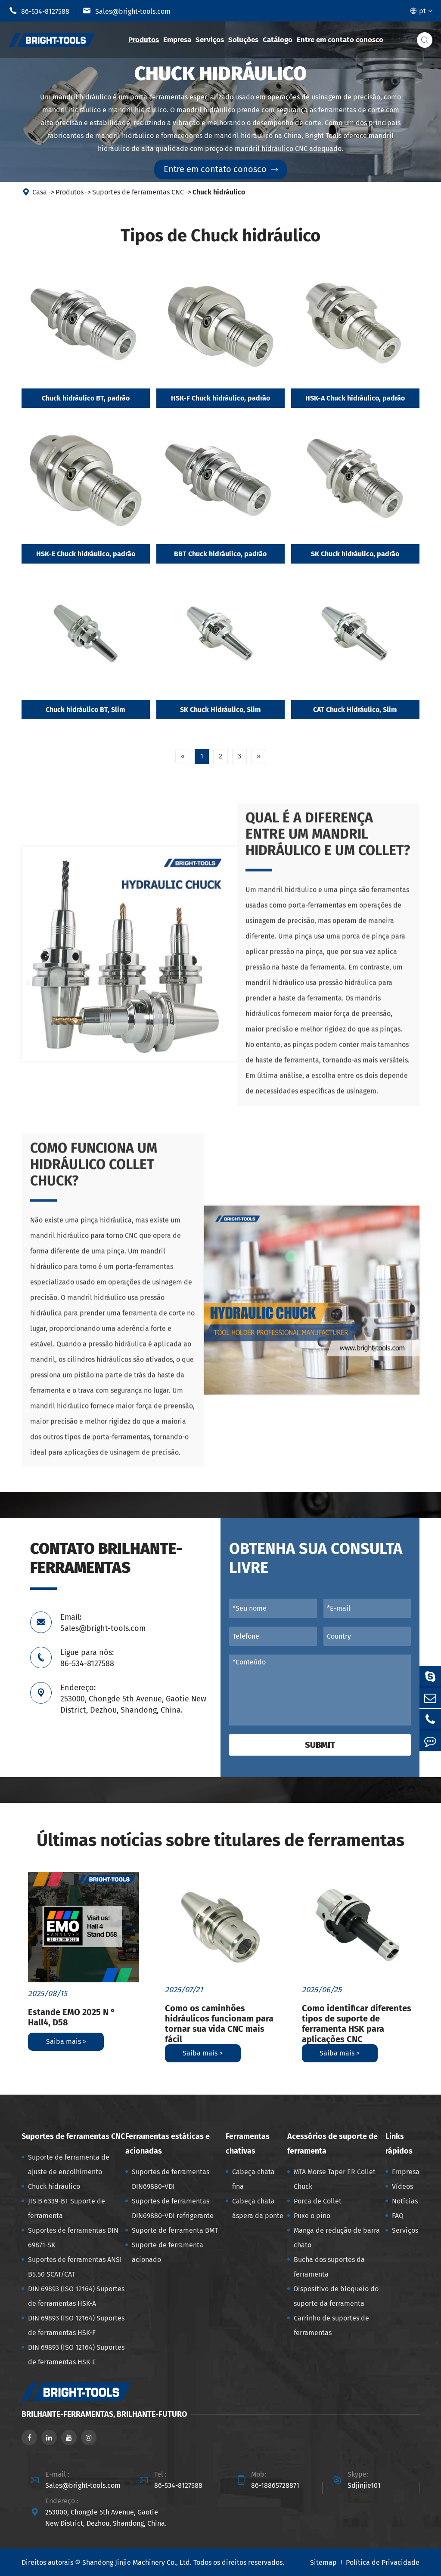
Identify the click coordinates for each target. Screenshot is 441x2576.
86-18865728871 (275, 2485)
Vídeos (402, 2186)
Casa (39, 192)
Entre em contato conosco (340, 39)
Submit (320, 1745)
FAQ (398, 2216)
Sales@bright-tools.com (127, 10)
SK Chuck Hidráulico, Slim (220, 710)
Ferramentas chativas (248, 2144)
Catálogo (277, 39)
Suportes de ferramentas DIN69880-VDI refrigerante (173, 2208)
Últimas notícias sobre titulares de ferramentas (220, 1840)
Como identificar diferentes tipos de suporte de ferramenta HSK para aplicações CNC (356, 2023)
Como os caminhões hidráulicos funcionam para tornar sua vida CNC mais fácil (219, 2023)
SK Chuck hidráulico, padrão (355, 554)
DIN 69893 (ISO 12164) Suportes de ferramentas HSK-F (76, 2325)
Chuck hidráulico (219, 192)
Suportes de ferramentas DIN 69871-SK (73, 2237)
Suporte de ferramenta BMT (175, 2230)
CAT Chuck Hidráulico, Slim (355, 710)
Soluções (243, 39)
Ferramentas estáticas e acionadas (167, 2144)
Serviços (210, 39)
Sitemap (323, 2562)
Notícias (405, 2201)
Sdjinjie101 (364, 2485)
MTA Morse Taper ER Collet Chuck (335, 2179)
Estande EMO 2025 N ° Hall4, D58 (71, 2017)
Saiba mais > (66, 2041)
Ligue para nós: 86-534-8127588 (87, 1658)
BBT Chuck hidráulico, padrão (220, 554)
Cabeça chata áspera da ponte (257, 2208)
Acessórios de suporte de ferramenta (332, 2144)
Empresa (177, 39)
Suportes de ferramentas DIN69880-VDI (170, 2179)
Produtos (143, 39)
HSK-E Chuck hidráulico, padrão (85, 554)
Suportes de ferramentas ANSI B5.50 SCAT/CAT (75, 2267)
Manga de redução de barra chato (337, 2237)
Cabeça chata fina (253, 2179)
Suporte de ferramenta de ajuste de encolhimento (68, 2164)
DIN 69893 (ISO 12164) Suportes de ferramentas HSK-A (76, 2296)
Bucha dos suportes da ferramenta (329, 2267)
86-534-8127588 (39, 10)
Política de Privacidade (382, 2562)
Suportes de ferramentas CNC (138, 192)
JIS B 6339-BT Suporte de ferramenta (66, 2208)
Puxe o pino (312, 2216)
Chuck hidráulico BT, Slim (85, 710)
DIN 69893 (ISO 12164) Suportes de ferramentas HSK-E (76, 2354)
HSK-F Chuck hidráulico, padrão (220, 398)
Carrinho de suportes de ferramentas (331, 2325)
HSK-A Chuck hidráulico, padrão (355, 398)
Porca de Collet (318, 2201)
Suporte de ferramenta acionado (167, 2252)
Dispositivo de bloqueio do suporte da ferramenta (336, 2296)
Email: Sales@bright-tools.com (103, 1622)
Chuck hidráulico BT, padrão (86, 398)
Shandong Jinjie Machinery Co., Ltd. (137, 2562)
